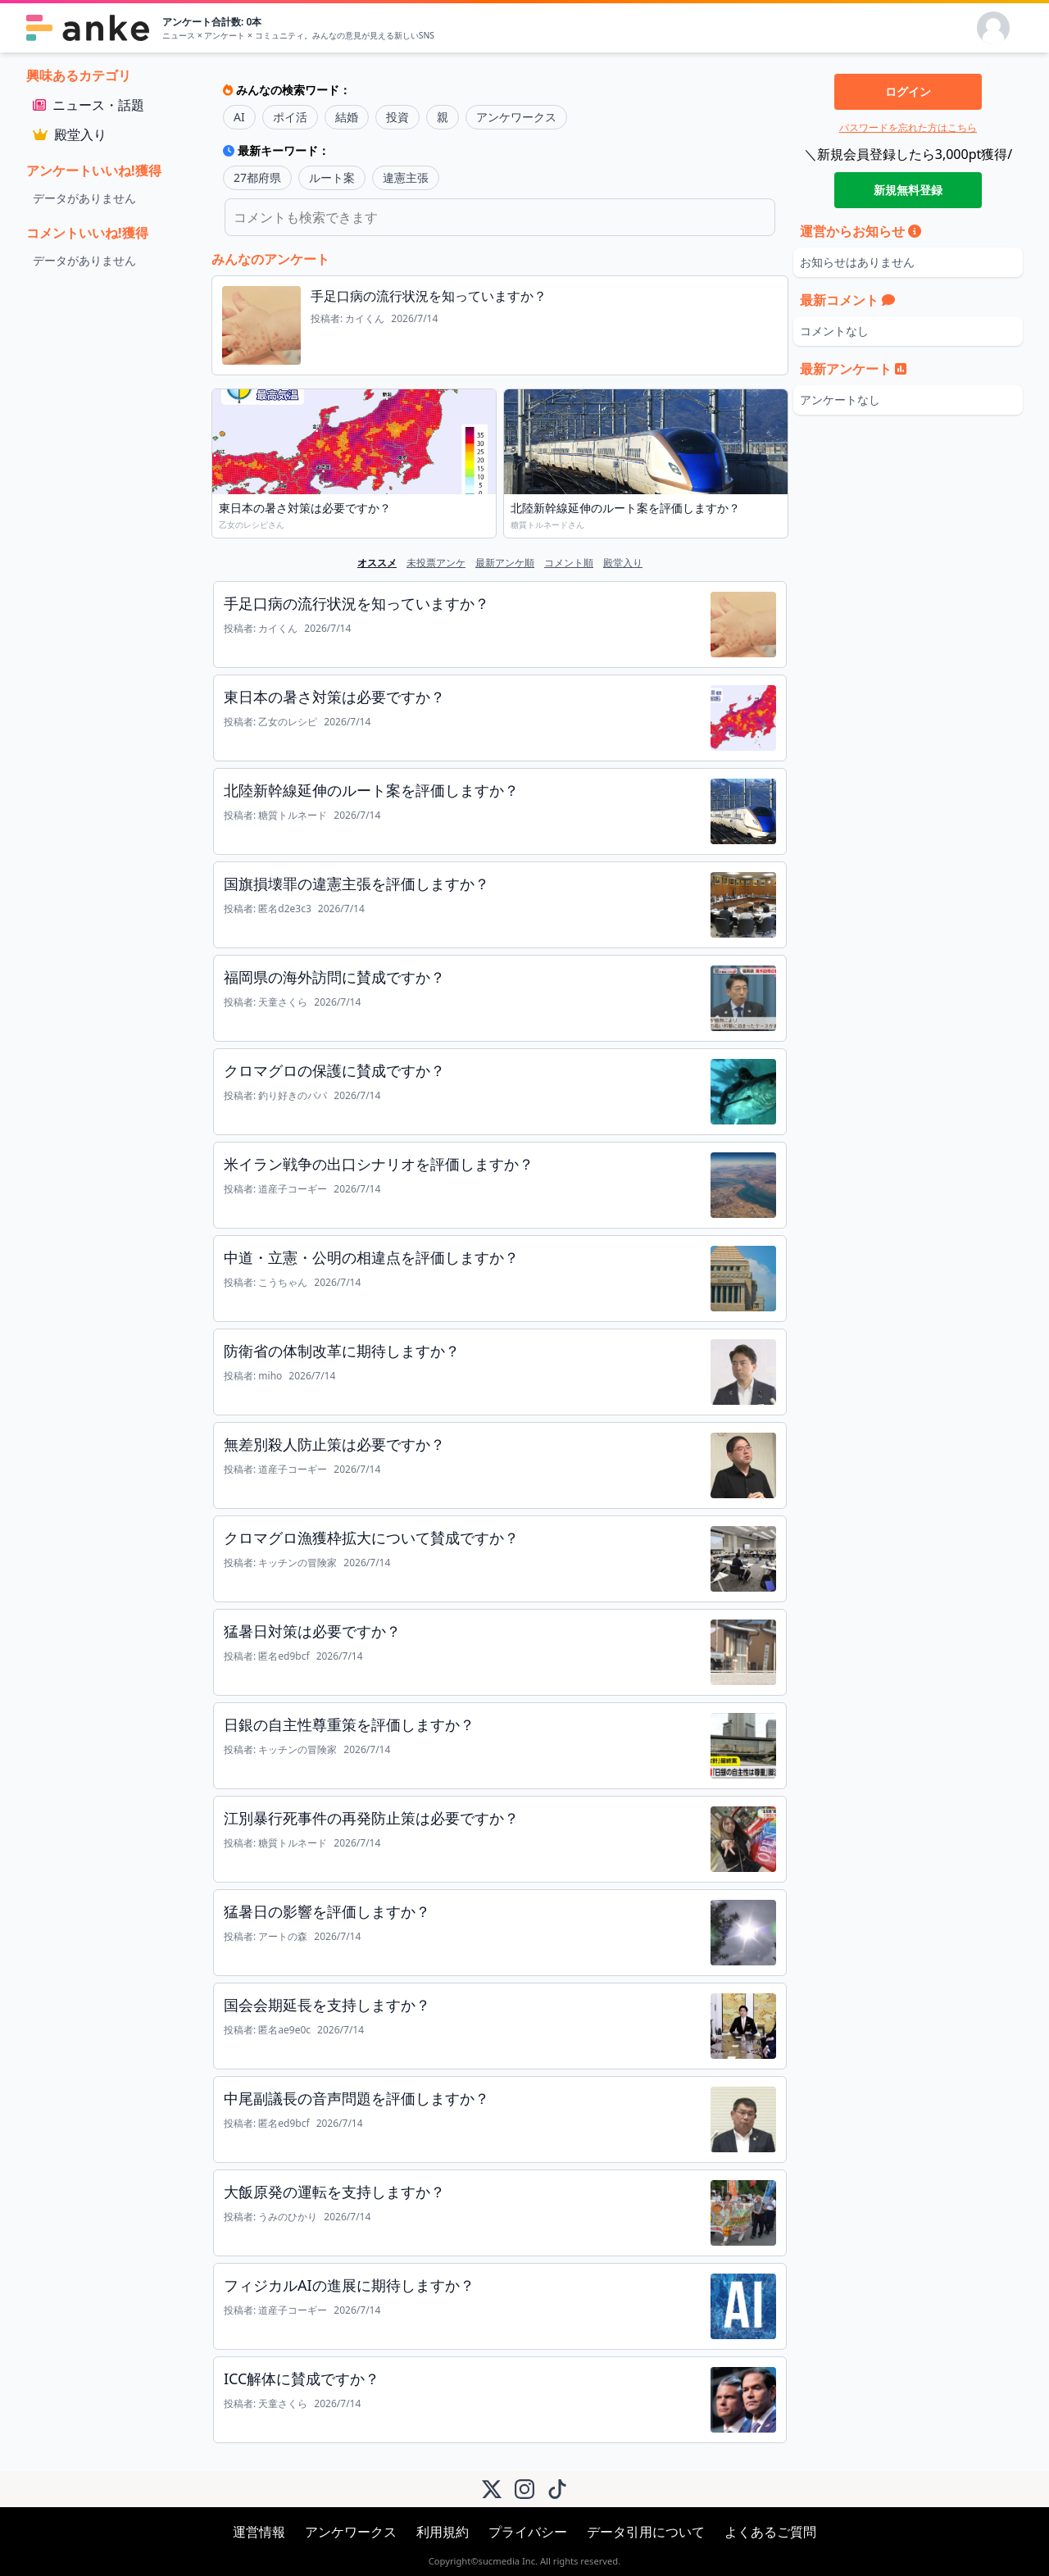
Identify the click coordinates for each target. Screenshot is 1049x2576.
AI (239, 117)
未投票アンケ (435, 563)
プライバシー (527, 2532)
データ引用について (646, 2532)
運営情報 (259, 2532)
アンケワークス (516, 117)
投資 (397, 117)
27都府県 (257, 177)
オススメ (377, 563)
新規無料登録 (908, 190)
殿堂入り (70, 134)
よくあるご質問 (770, 2532)
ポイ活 (290, 117)
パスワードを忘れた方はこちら (908, 127)
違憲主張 (406, 177)
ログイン (908, 91)
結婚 (346, 117)
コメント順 (568, 563)
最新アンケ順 (504, 563)
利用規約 (442, 2532)
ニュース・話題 (88, 105)
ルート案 (332, 177)
